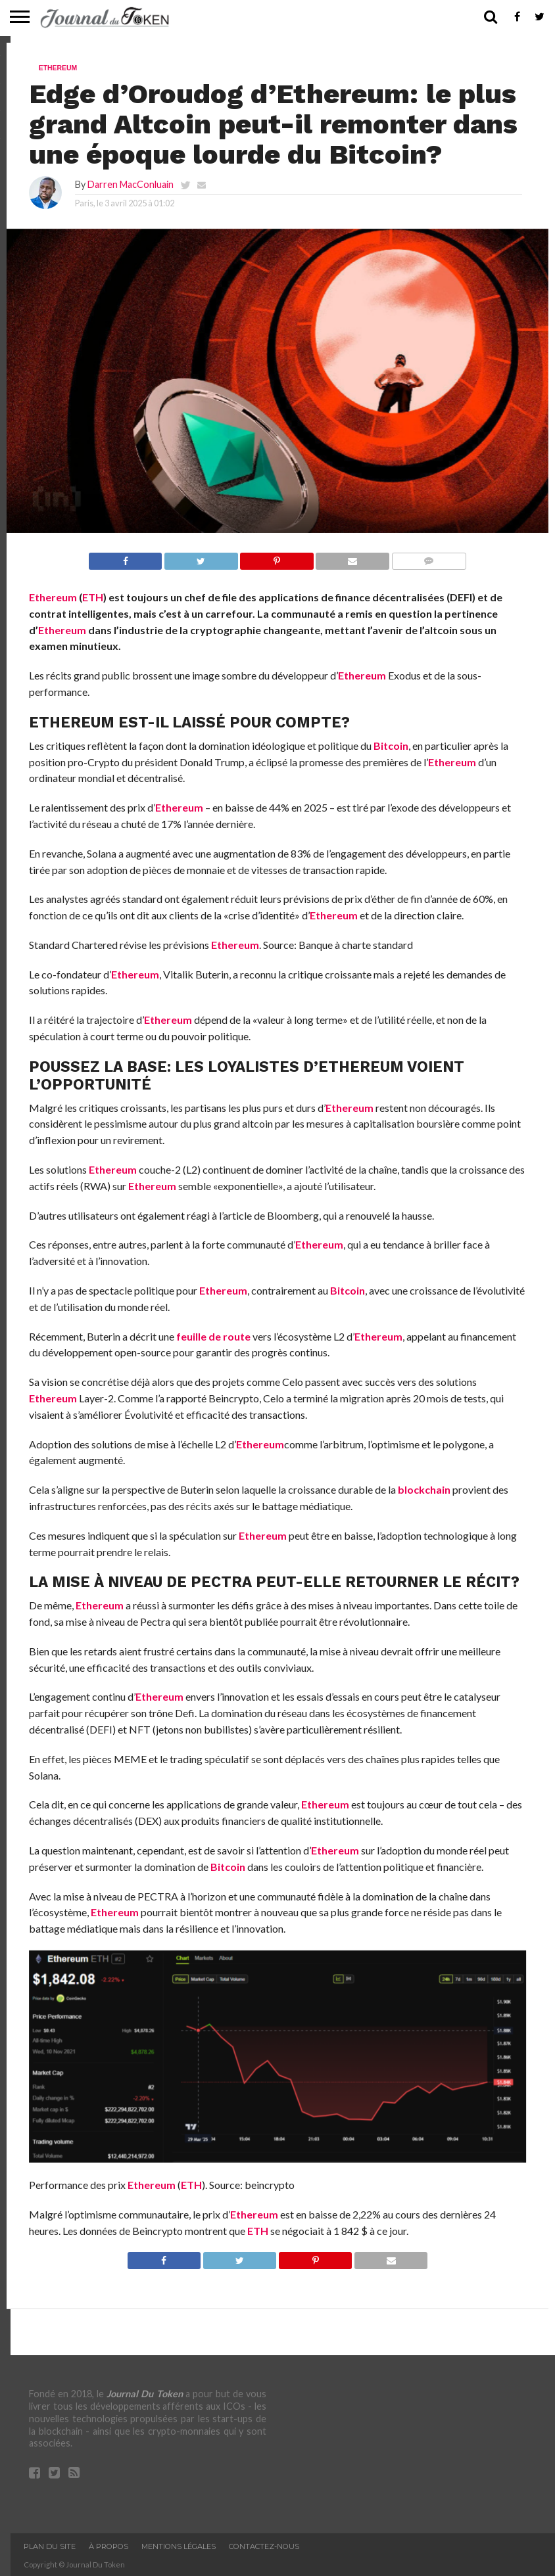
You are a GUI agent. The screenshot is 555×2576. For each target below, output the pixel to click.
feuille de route (213, 1336)
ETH (92, 597)
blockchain (424, 1489)
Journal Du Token (144, 2393)
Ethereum (53, 597)
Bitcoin (391, 745)
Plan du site (50, 2546)
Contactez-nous (264, 2546)
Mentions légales (178, 2546)
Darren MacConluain (130, 184)
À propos (108, 2546)
